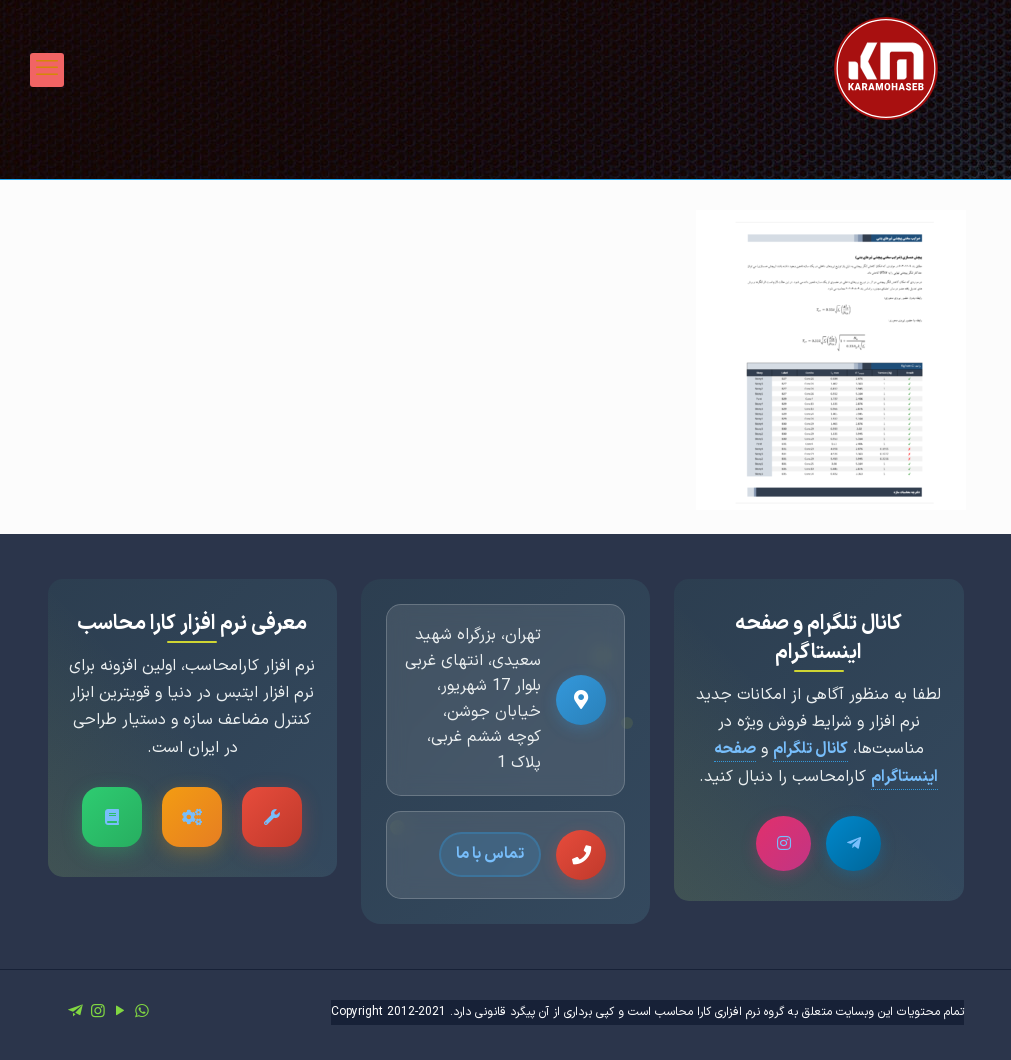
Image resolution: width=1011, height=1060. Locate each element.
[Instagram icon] (98, 1012)
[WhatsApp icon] (142, 1012)
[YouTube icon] (120, 1012)
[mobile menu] (47, 70)
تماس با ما (490, 854)
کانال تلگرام (810, 749)
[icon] (76, 1012)
